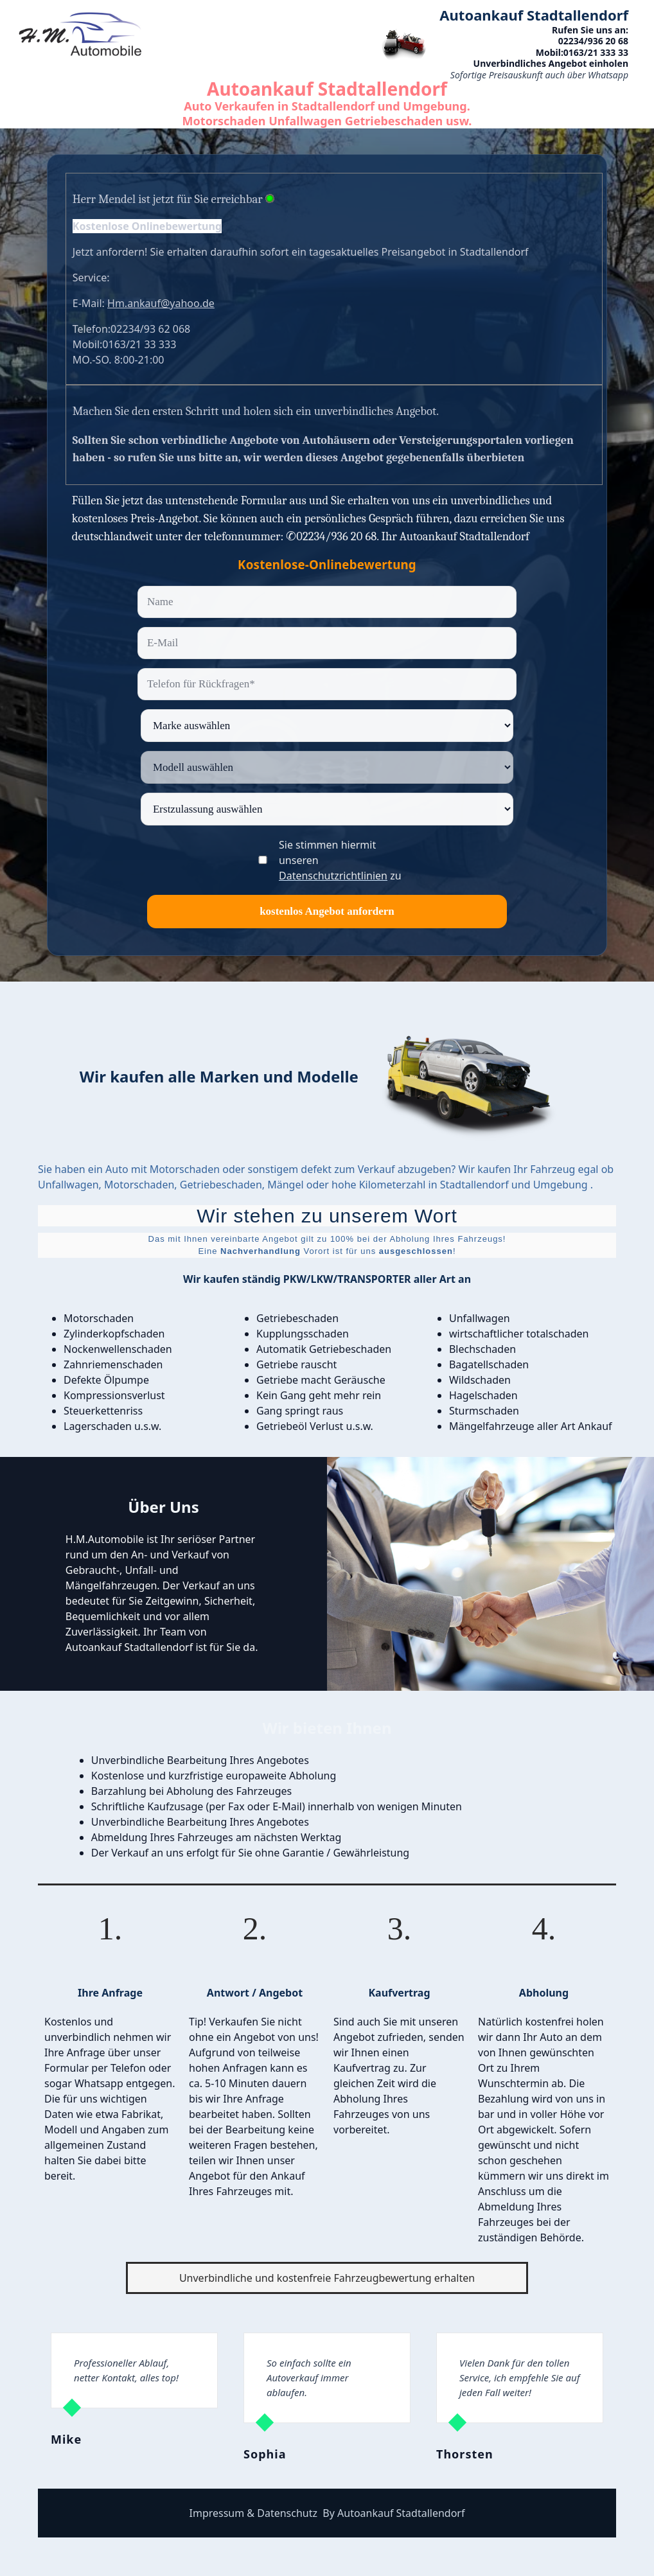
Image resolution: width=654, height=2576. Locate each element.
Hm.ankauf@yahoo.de (161, 303)
